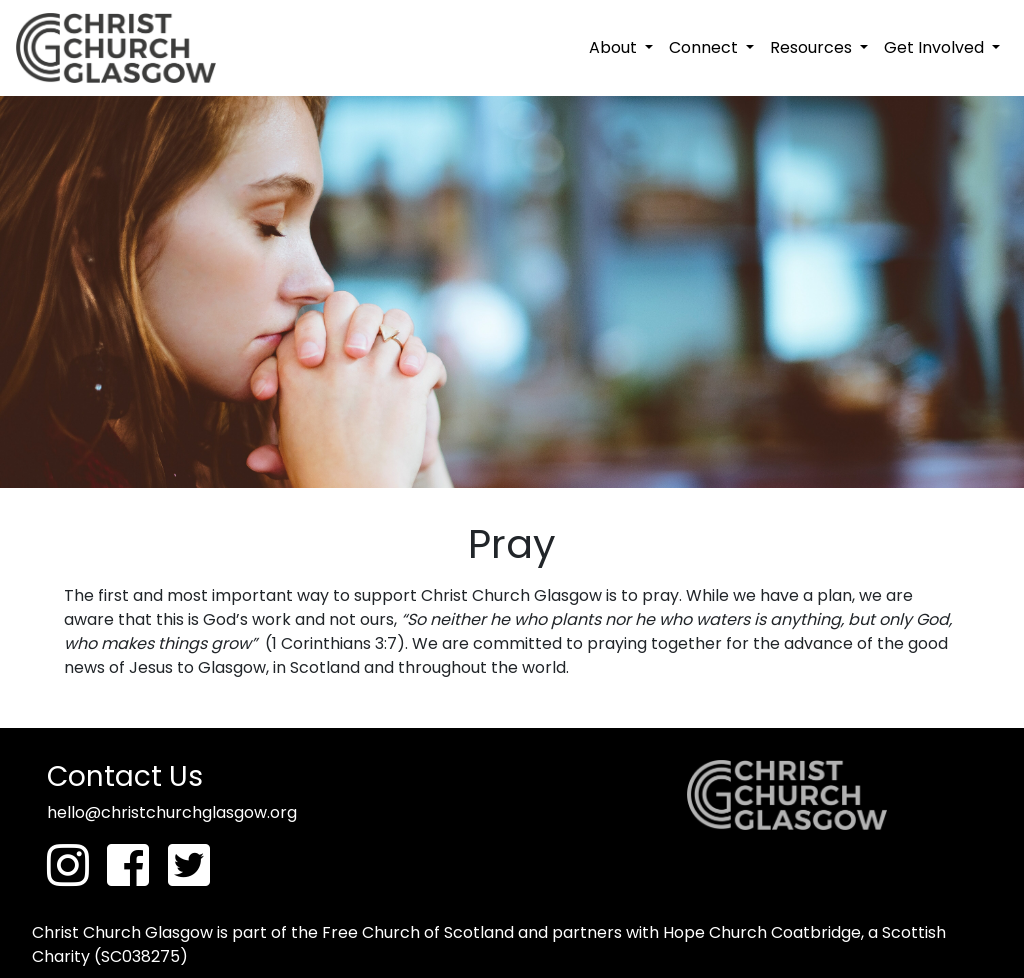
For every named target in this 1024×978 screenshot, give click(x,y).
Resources (813, 47)
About (615, 47)
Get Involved (936, 47)
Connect (705, 47)
